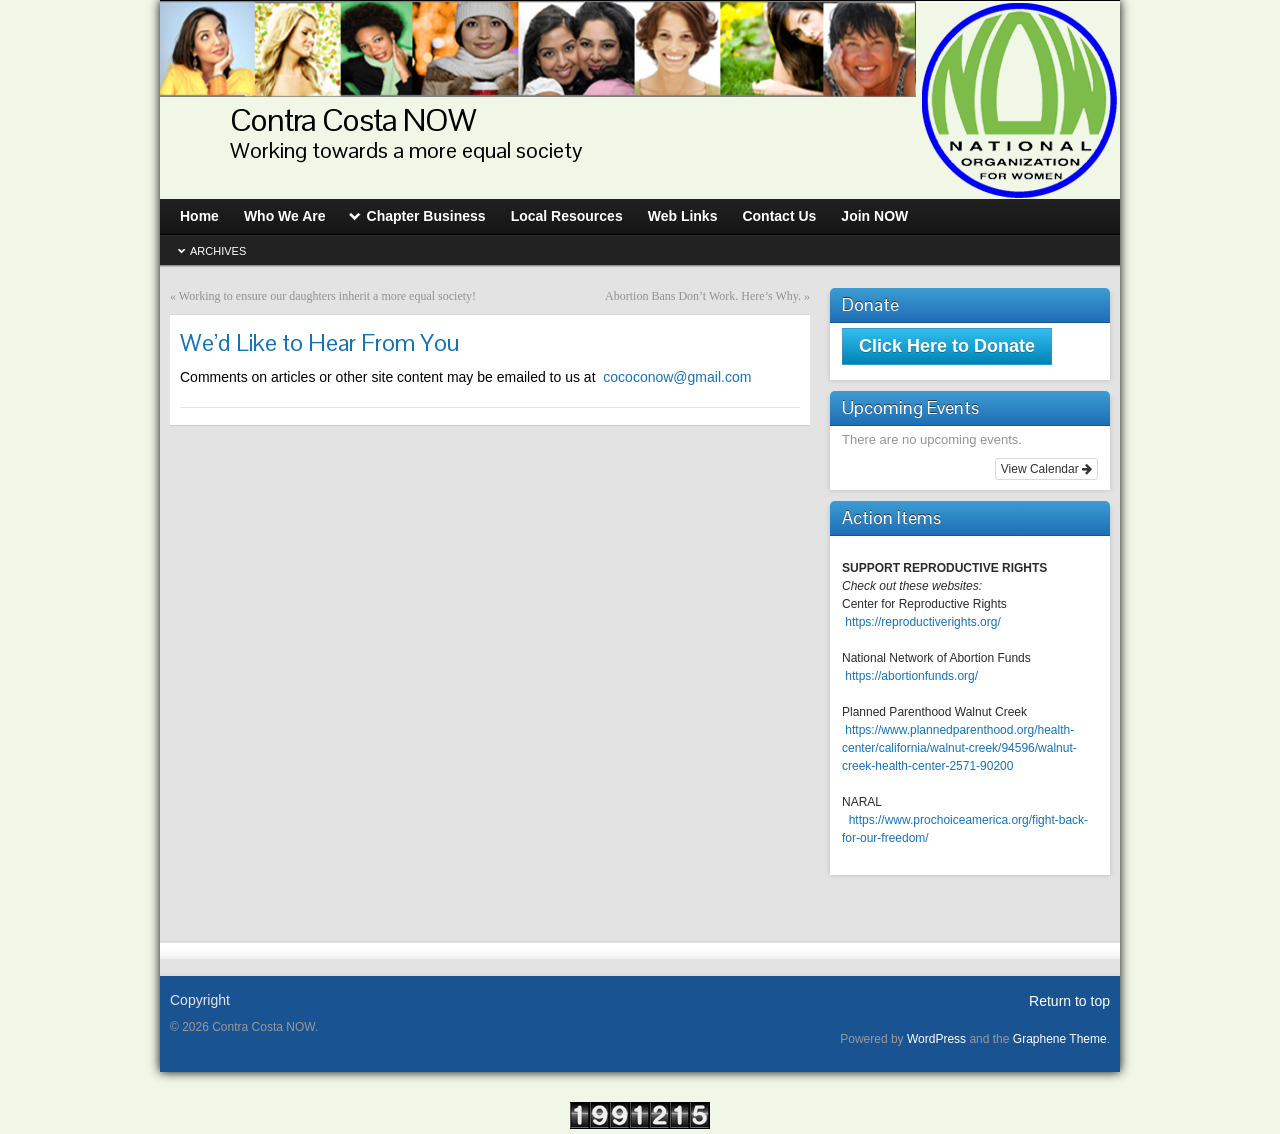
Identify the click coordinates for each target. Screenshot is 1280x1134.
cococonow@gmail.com (465, 377)
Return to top (1069, 1001)
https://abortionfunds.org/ (911, 676)
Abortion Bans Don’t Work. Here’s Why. (703, 296)
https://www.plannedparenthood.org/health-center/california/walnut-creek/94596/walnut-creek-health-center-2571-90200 (959, 748)
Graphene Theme (1060, 1039)
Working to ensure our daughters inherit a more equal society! (327, 296)
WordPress (936, 1039)
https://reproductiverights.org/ (922, 622)
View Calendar (1046, 469)
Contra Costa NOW (353, 119)
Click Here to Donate (947, 346)
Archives (218, 251)
